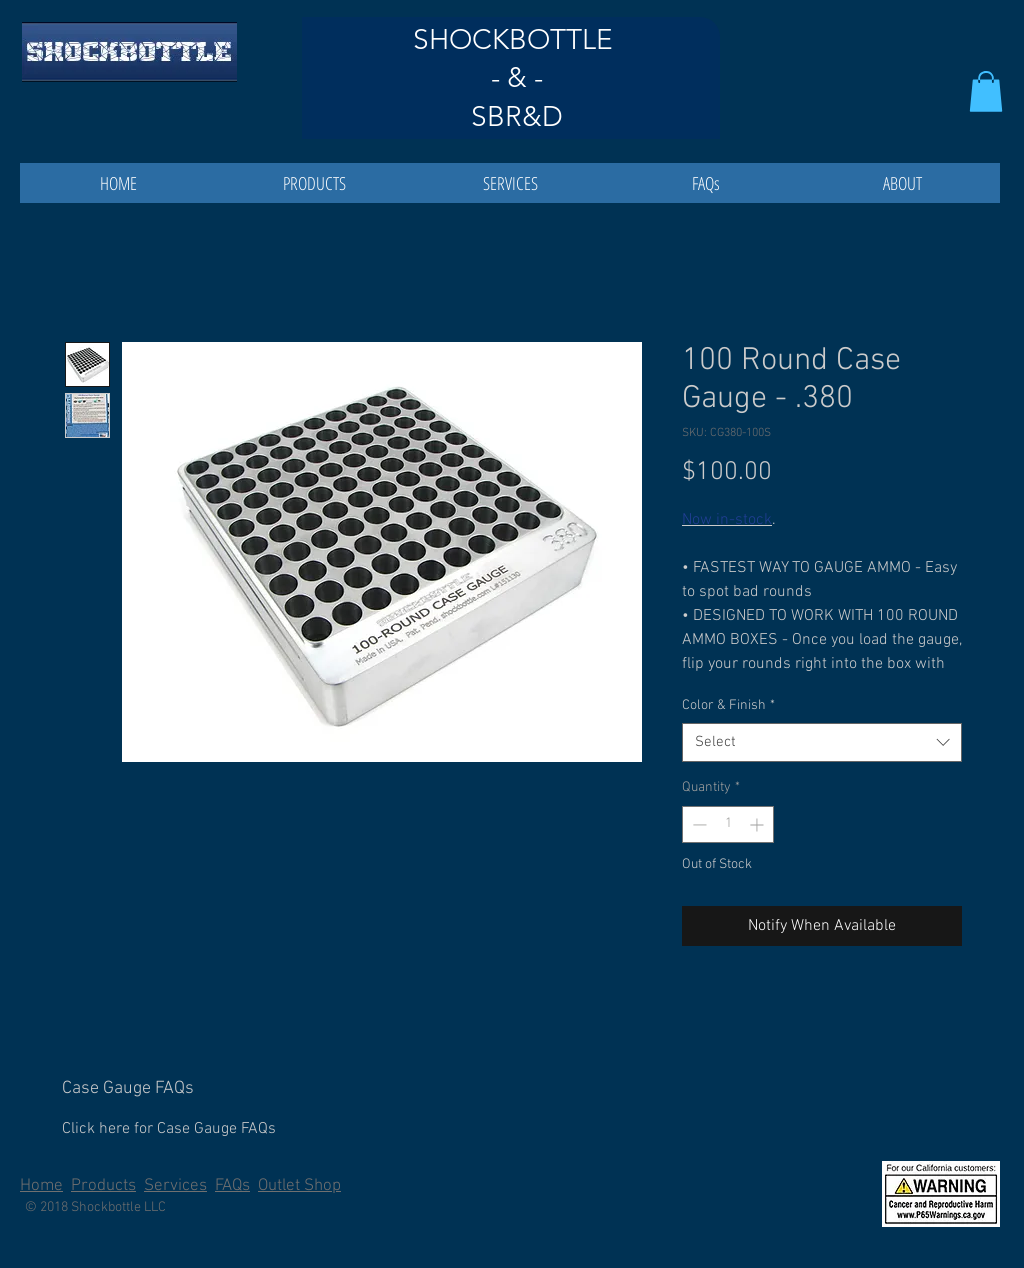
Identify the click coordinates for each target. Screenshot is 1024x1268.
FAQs (232, 1186)
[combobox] (822, 742)
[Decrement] (697, 824)
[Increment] (758, 824)
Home (41, 1186)
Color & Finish (728, 705)
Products (103, 1186)
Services (175, 1186)
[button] (986, 91)
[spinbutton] (728, 824)
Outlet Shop (299, 1186)
